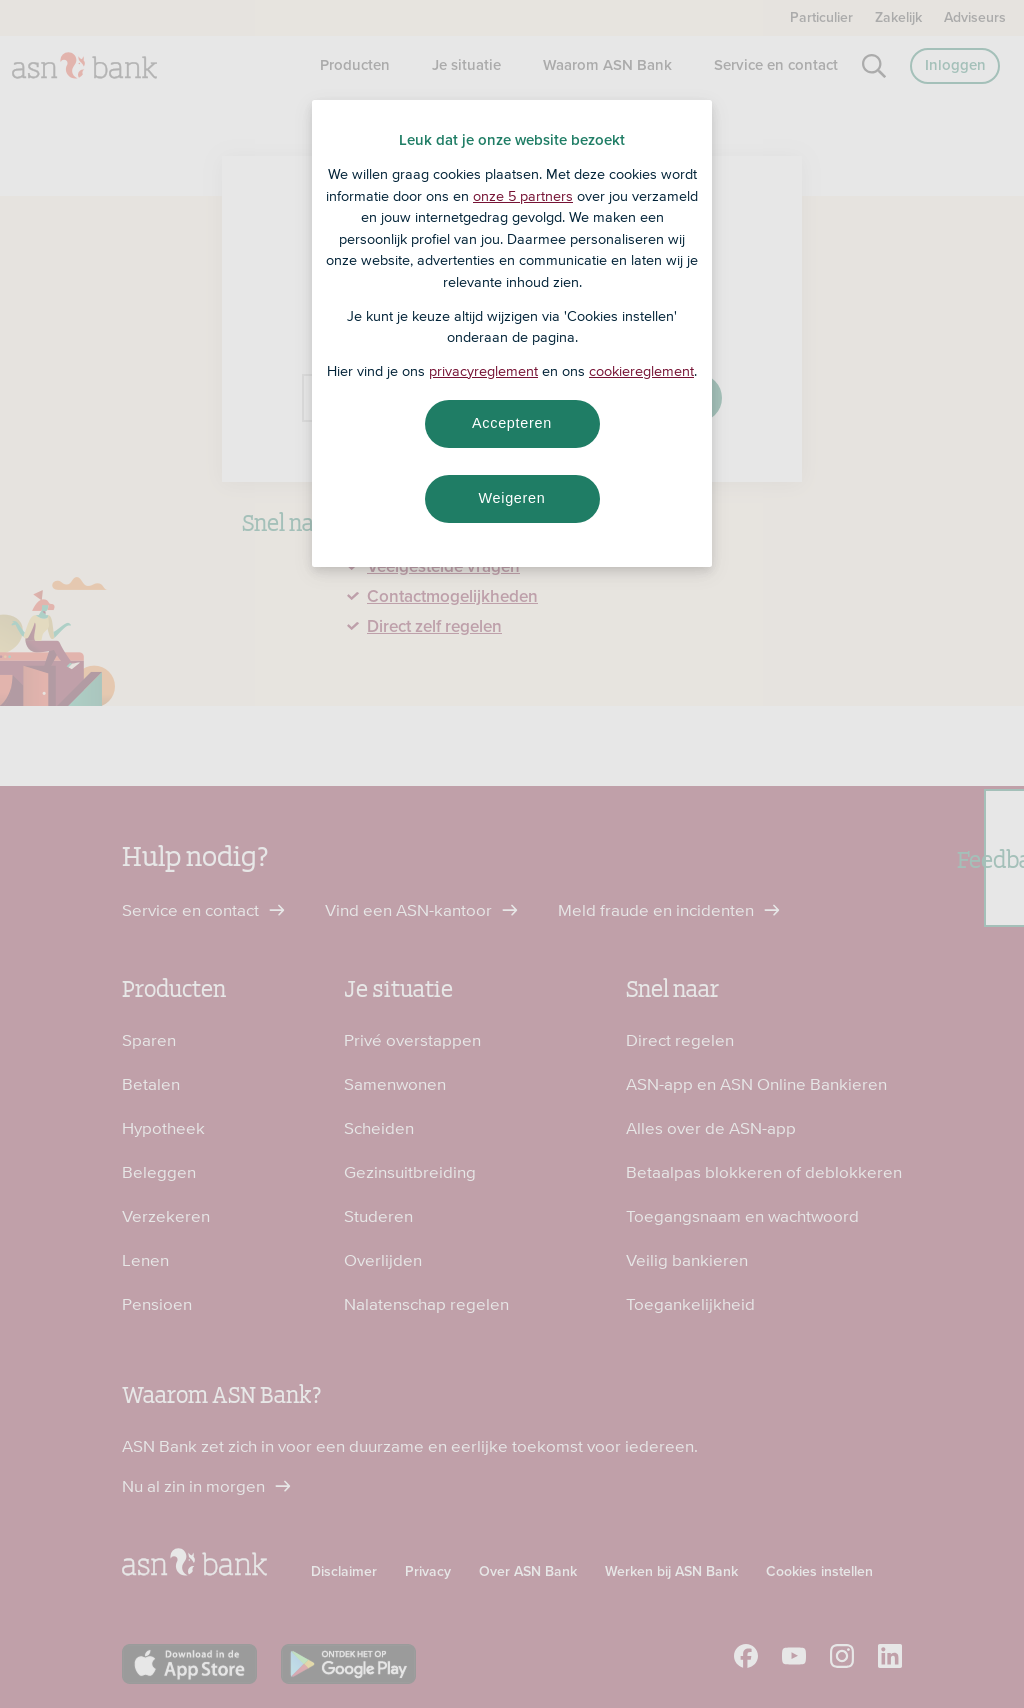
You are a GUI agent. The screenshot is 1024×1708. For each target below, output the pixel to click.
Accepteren (512, 423)
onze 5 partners (523, 196)
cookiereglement (641, 371)
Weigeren (511, 498)
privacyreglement (483, 371)
